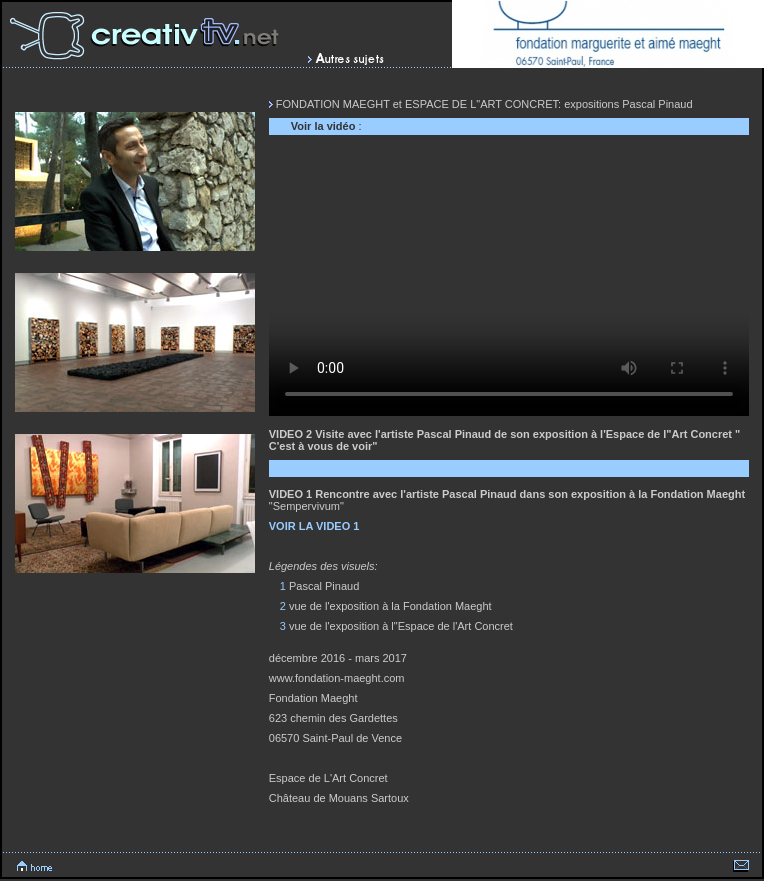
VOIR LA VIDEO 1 (314, 526)
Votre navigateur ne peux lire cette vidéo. (509, 281)
